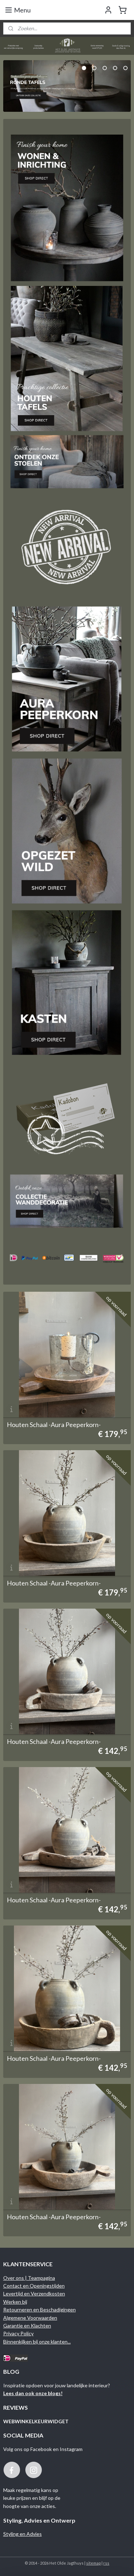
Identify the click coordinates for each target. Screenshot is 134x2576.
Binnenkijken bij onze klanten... (37, 2342)
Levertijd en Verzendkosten (34, 2293)
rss (106, 2563)
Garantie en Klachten (27, 2325)
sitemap (93, 2563)
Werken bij (15, 2302)
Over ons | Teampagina (29, 2278)
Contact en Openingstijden (34, 2286)
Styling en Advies (22, 2534)
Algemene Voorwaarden (30, 2318)
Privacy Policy (18, 2333)
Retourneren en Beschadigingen (39, 2309)
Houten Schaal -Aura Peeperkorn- (54, 1425)
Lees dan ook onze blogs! (33, 2393)
